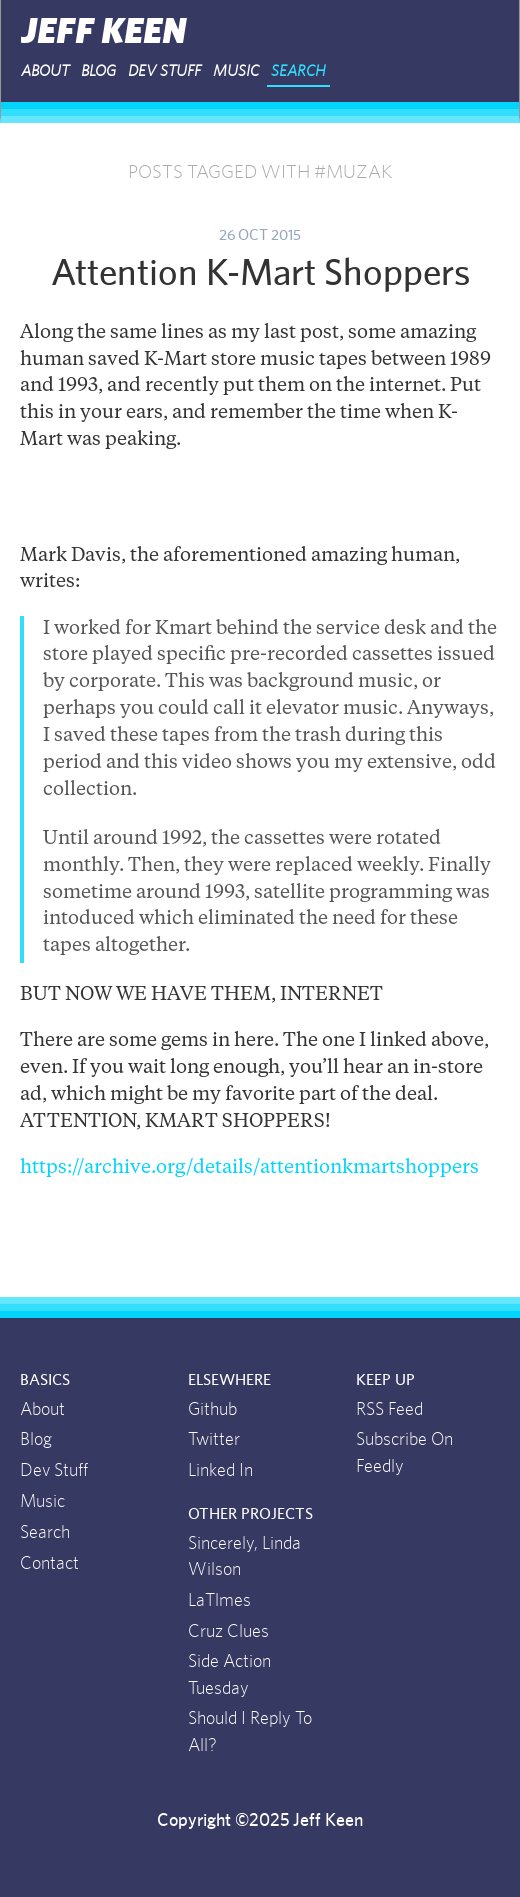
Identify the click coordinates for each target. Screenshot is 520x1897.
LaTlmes (219, 1601)
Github (212, 1410)
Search (298, 71)
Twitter (214, 1440)
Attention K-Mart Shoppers (260, 273)
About (45, 71)
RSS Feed (389, 1410)
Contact (49, 1564)
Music (236, 71)
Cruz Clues (228, 1632)
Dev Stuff (164, 71)
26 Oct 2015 (260, 235)
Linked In (220, 1471)
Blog (98, 71)
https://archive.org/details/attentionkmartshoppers (249, 1168)
